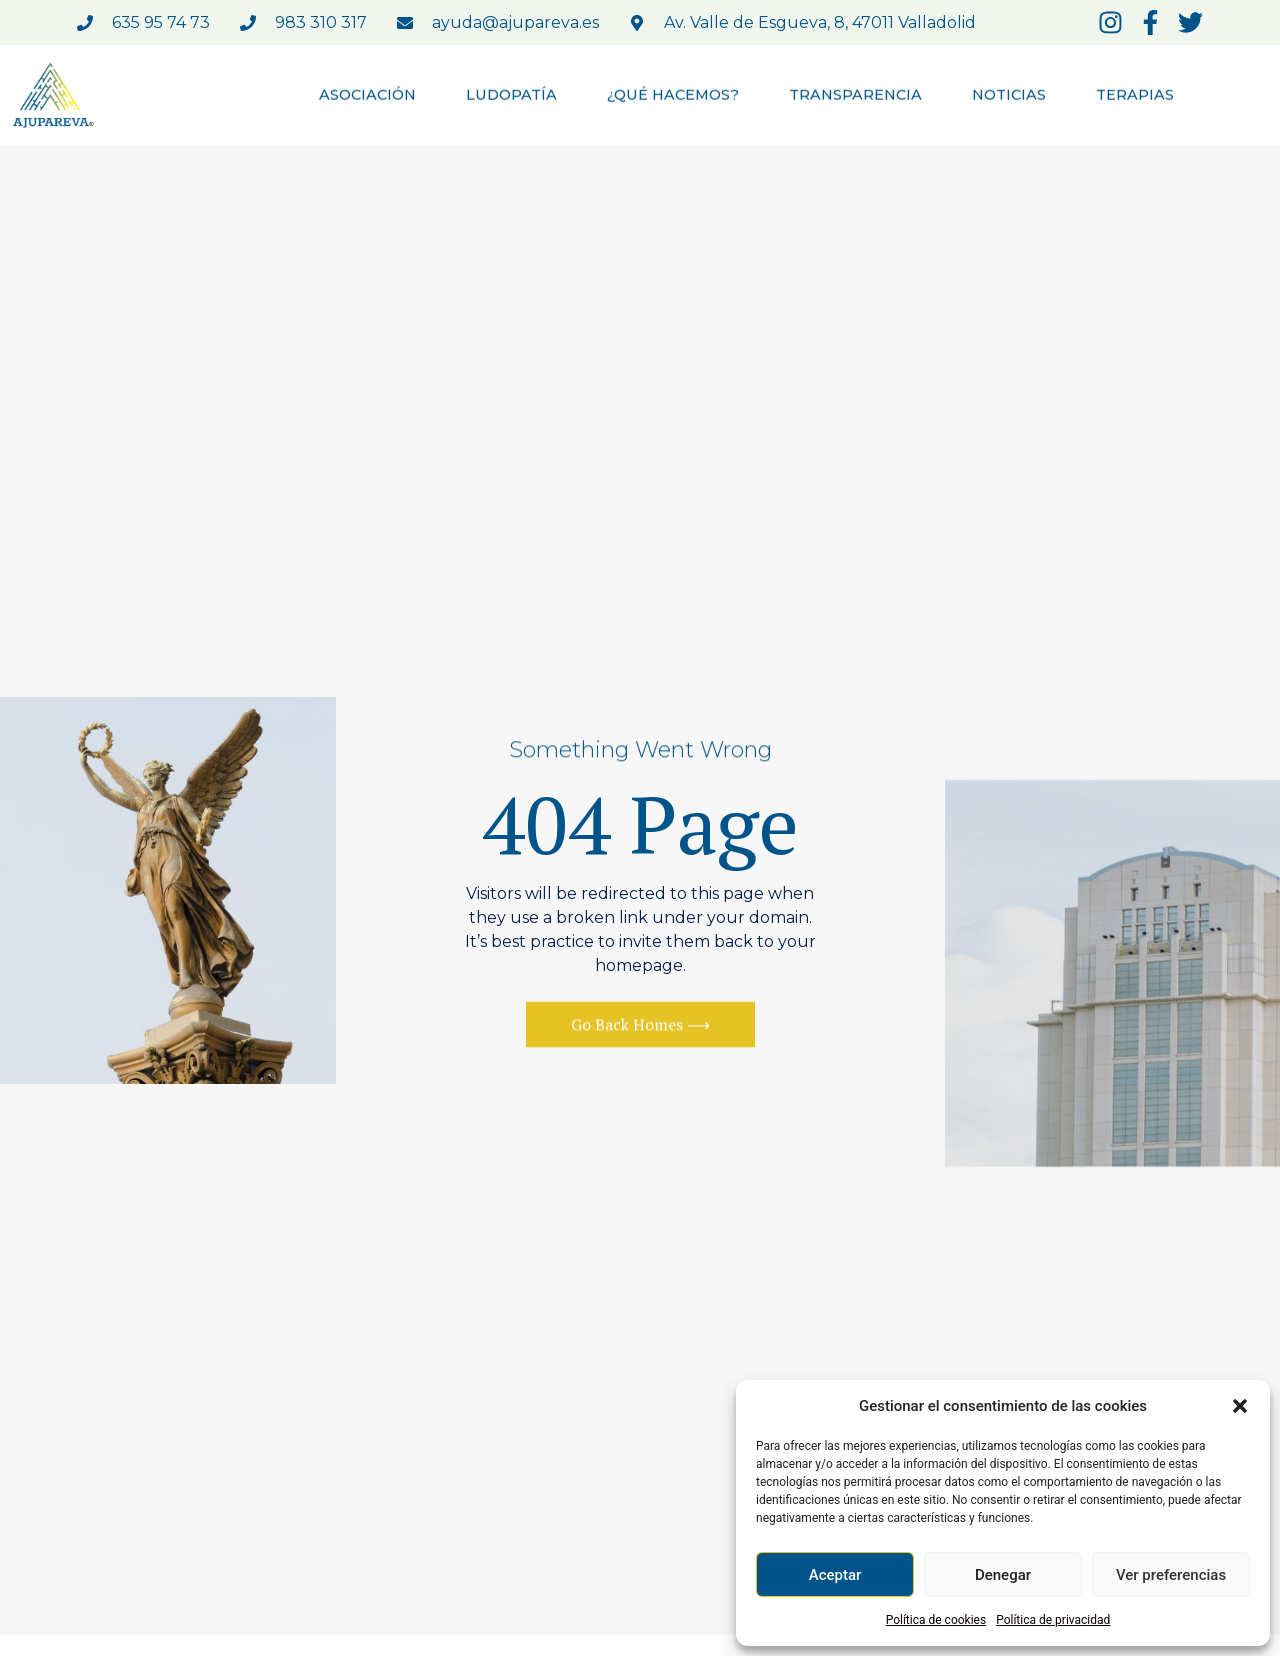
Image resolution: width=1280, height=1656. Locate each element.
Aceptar (835, 1575)
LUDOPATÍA (511, 96)
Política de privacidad (1053, 1620)
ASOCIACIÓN (367, 96)
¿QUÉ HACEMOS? (673, 96)
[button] (1240, 1406)
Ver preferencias (1171, 1575)
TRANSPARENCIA (855, 96)
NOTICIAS (1009, 96)
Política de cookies (936, 1620)
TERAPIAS (1135, 96)
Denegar (1003, 1575)
